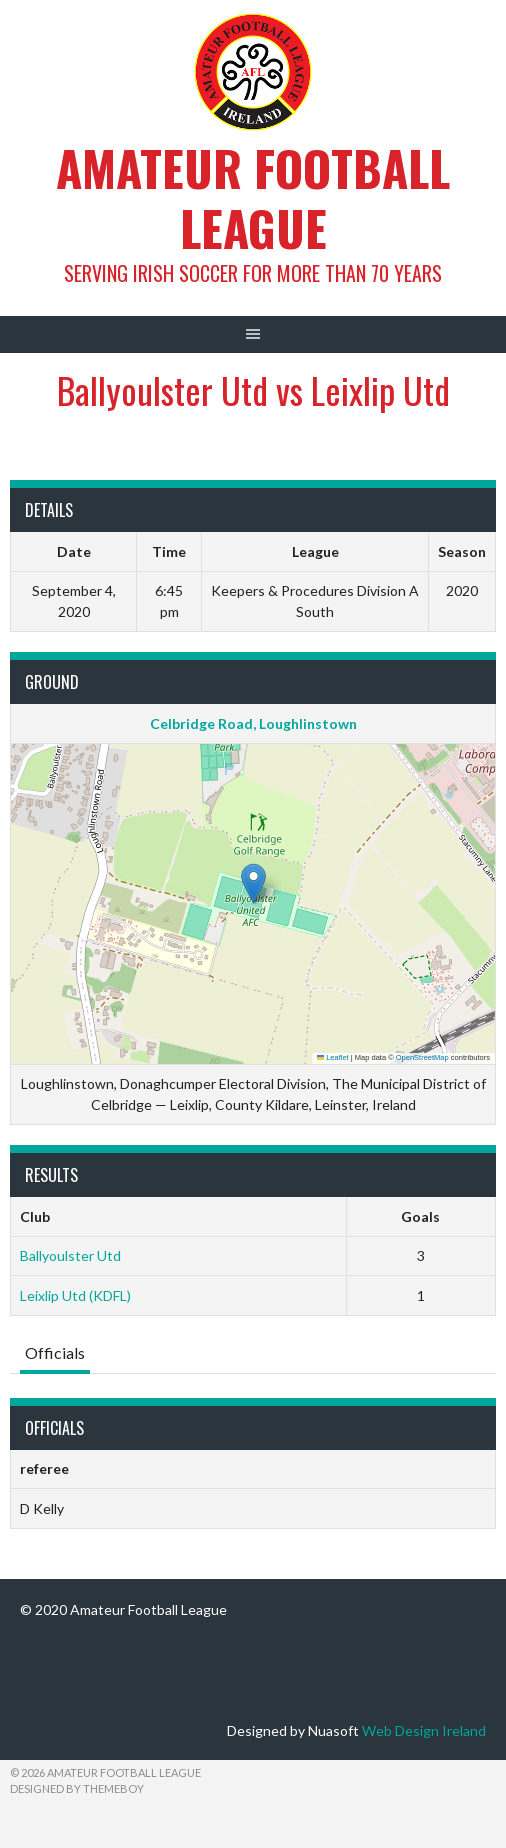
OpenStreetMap (422, 1057)
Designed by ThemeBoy (77, 1788)
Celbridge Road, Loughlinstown (253, 723)
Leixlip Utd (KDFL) (75, 1295)
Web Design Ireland (424, 1730)
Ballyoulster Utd (70, 1255)
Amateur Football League (253, 197)
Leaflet (333, 1057)
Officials (55, 1352)
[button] (253, 883)
